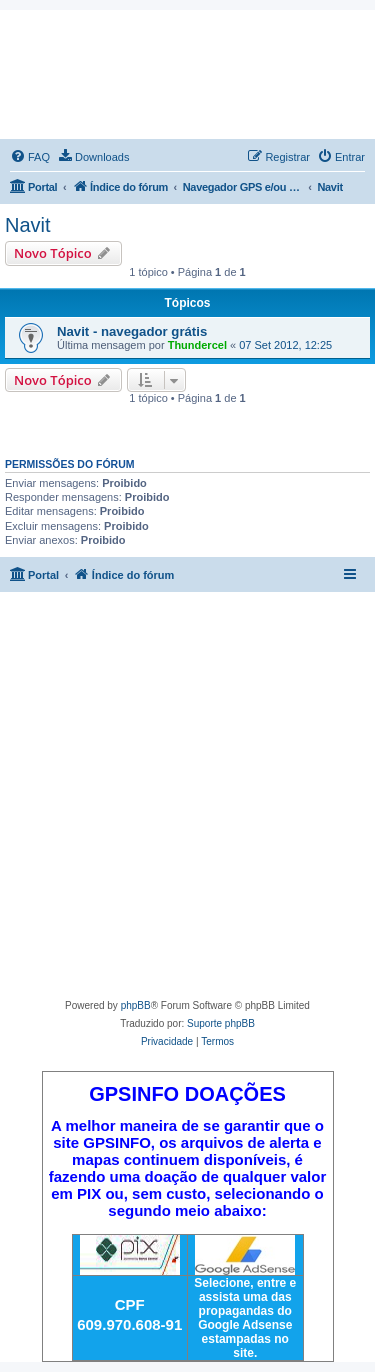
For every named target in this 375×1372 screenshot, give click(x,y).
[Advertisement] (187, 799)
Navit (28, 225)
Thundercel (197, 345)
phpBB (136, 1005)
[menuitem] (30, 157)
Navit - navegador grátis (132, 331)
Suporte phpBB (221, 1023)
